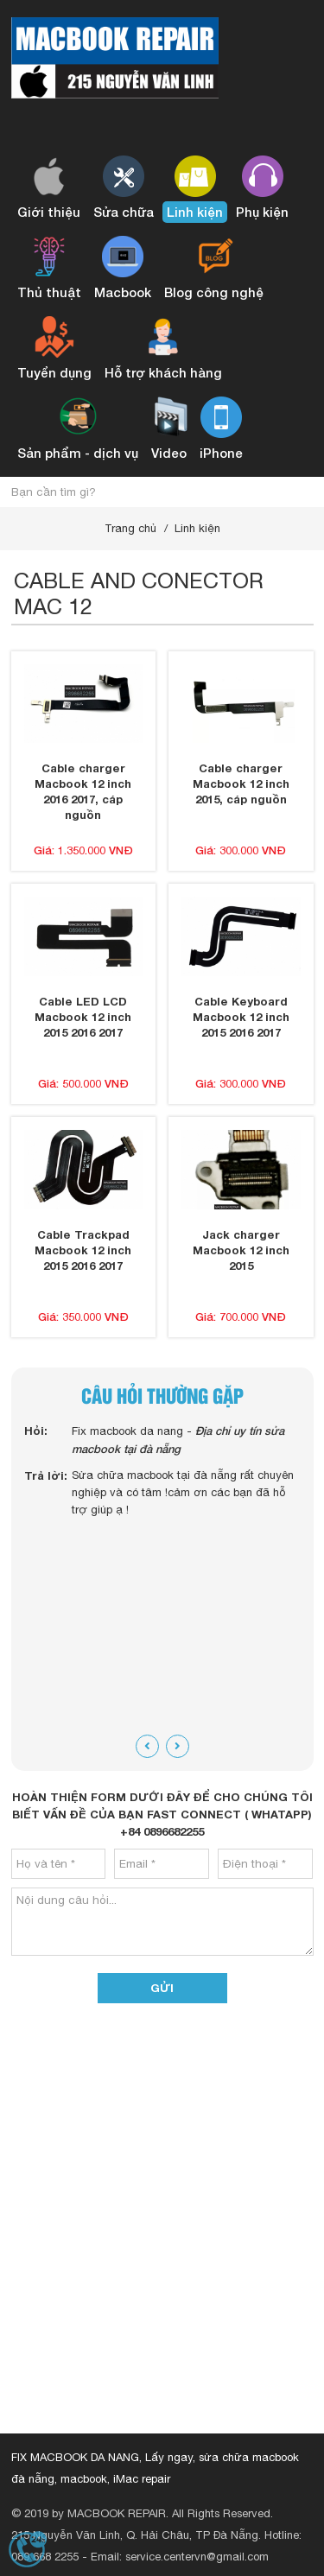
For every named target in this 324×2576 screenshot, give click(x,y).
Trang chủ (130, 528)
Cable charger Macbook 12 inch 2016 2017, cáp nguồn (83, 791)
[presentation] (147, 1746)
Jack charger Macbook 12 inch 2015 (241, 1250)
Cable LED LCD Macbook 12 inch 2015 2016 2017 (83, 1016)
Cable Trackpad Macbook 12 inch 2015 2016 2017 (83, 1250)
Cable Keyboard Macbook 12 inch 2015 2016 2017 (241, 1016)
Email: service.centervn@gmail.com (180, 2556)
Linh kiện (197, 528)
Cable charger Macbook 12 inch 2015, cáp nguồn (241, 783)
